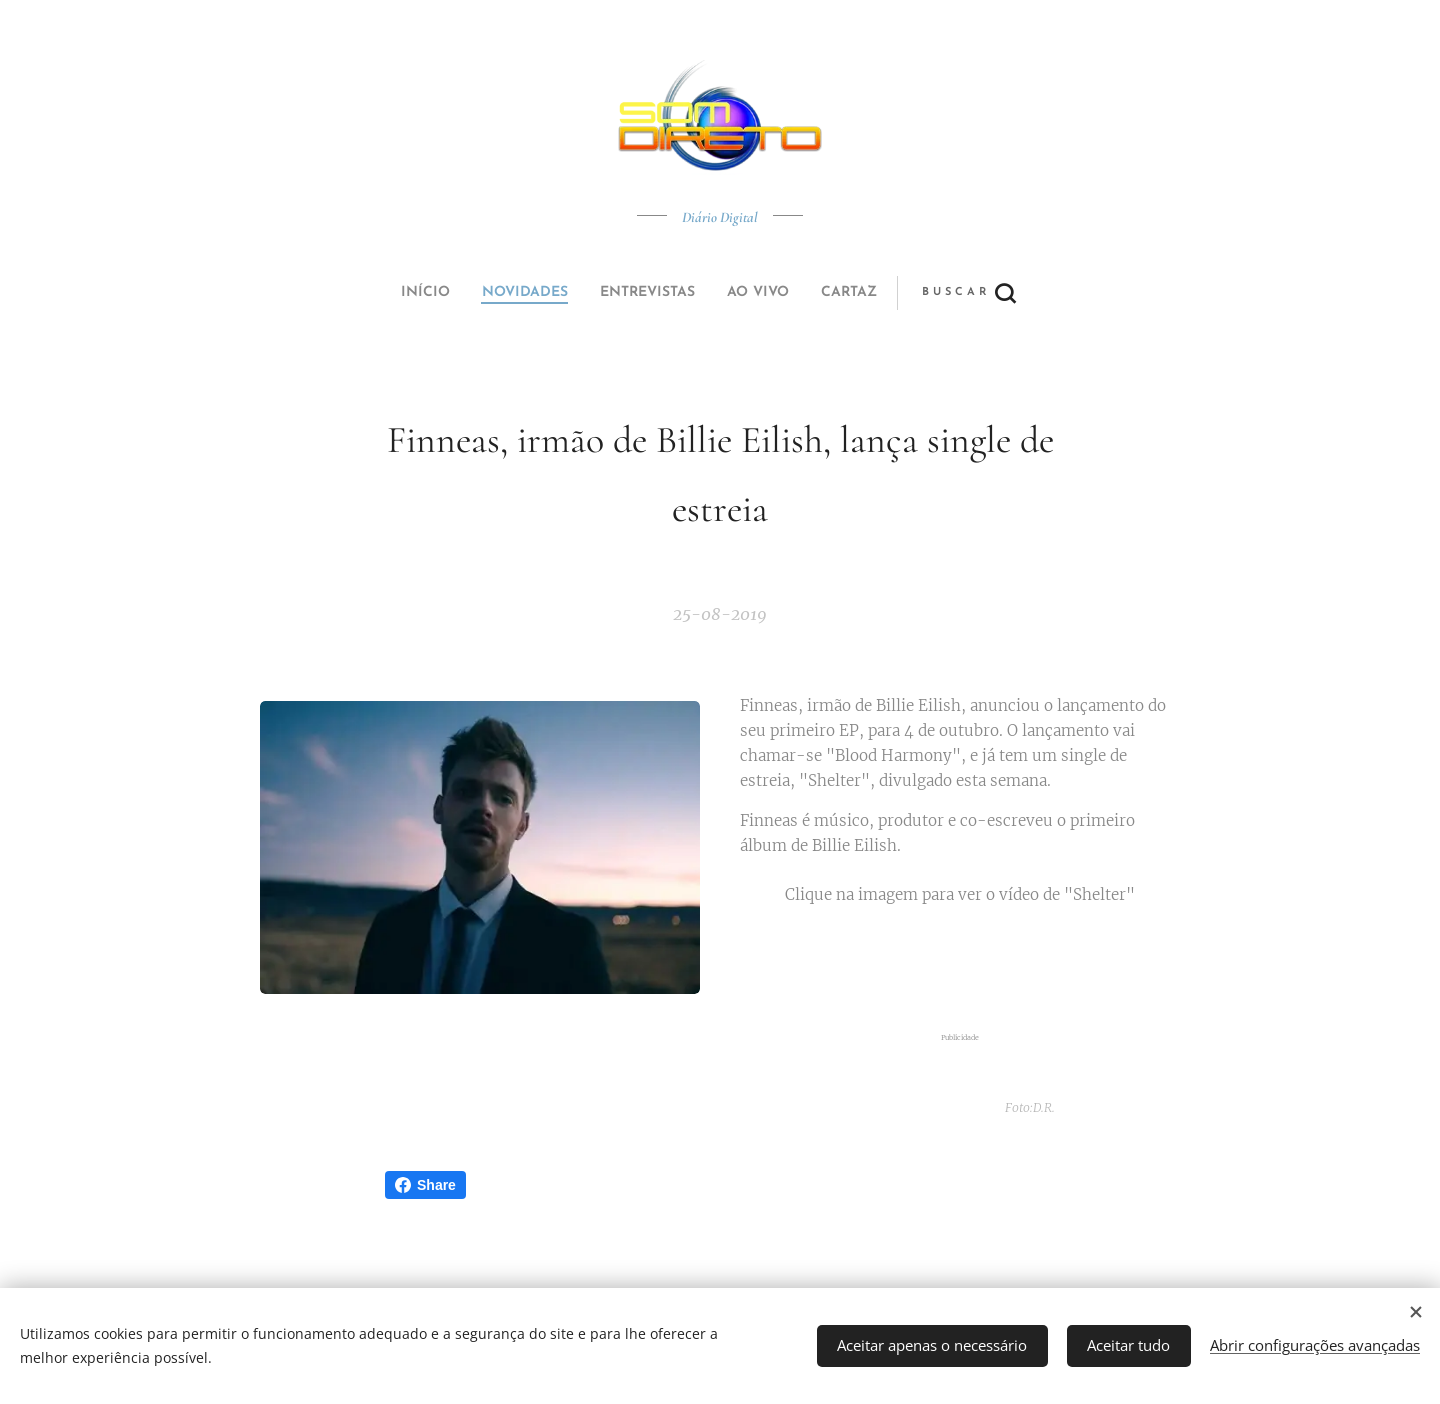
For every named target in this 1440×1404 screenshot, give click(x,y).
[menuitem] (583, 293)
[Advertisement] (974, 970)
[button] (794, 293)
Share (425, 1185)
